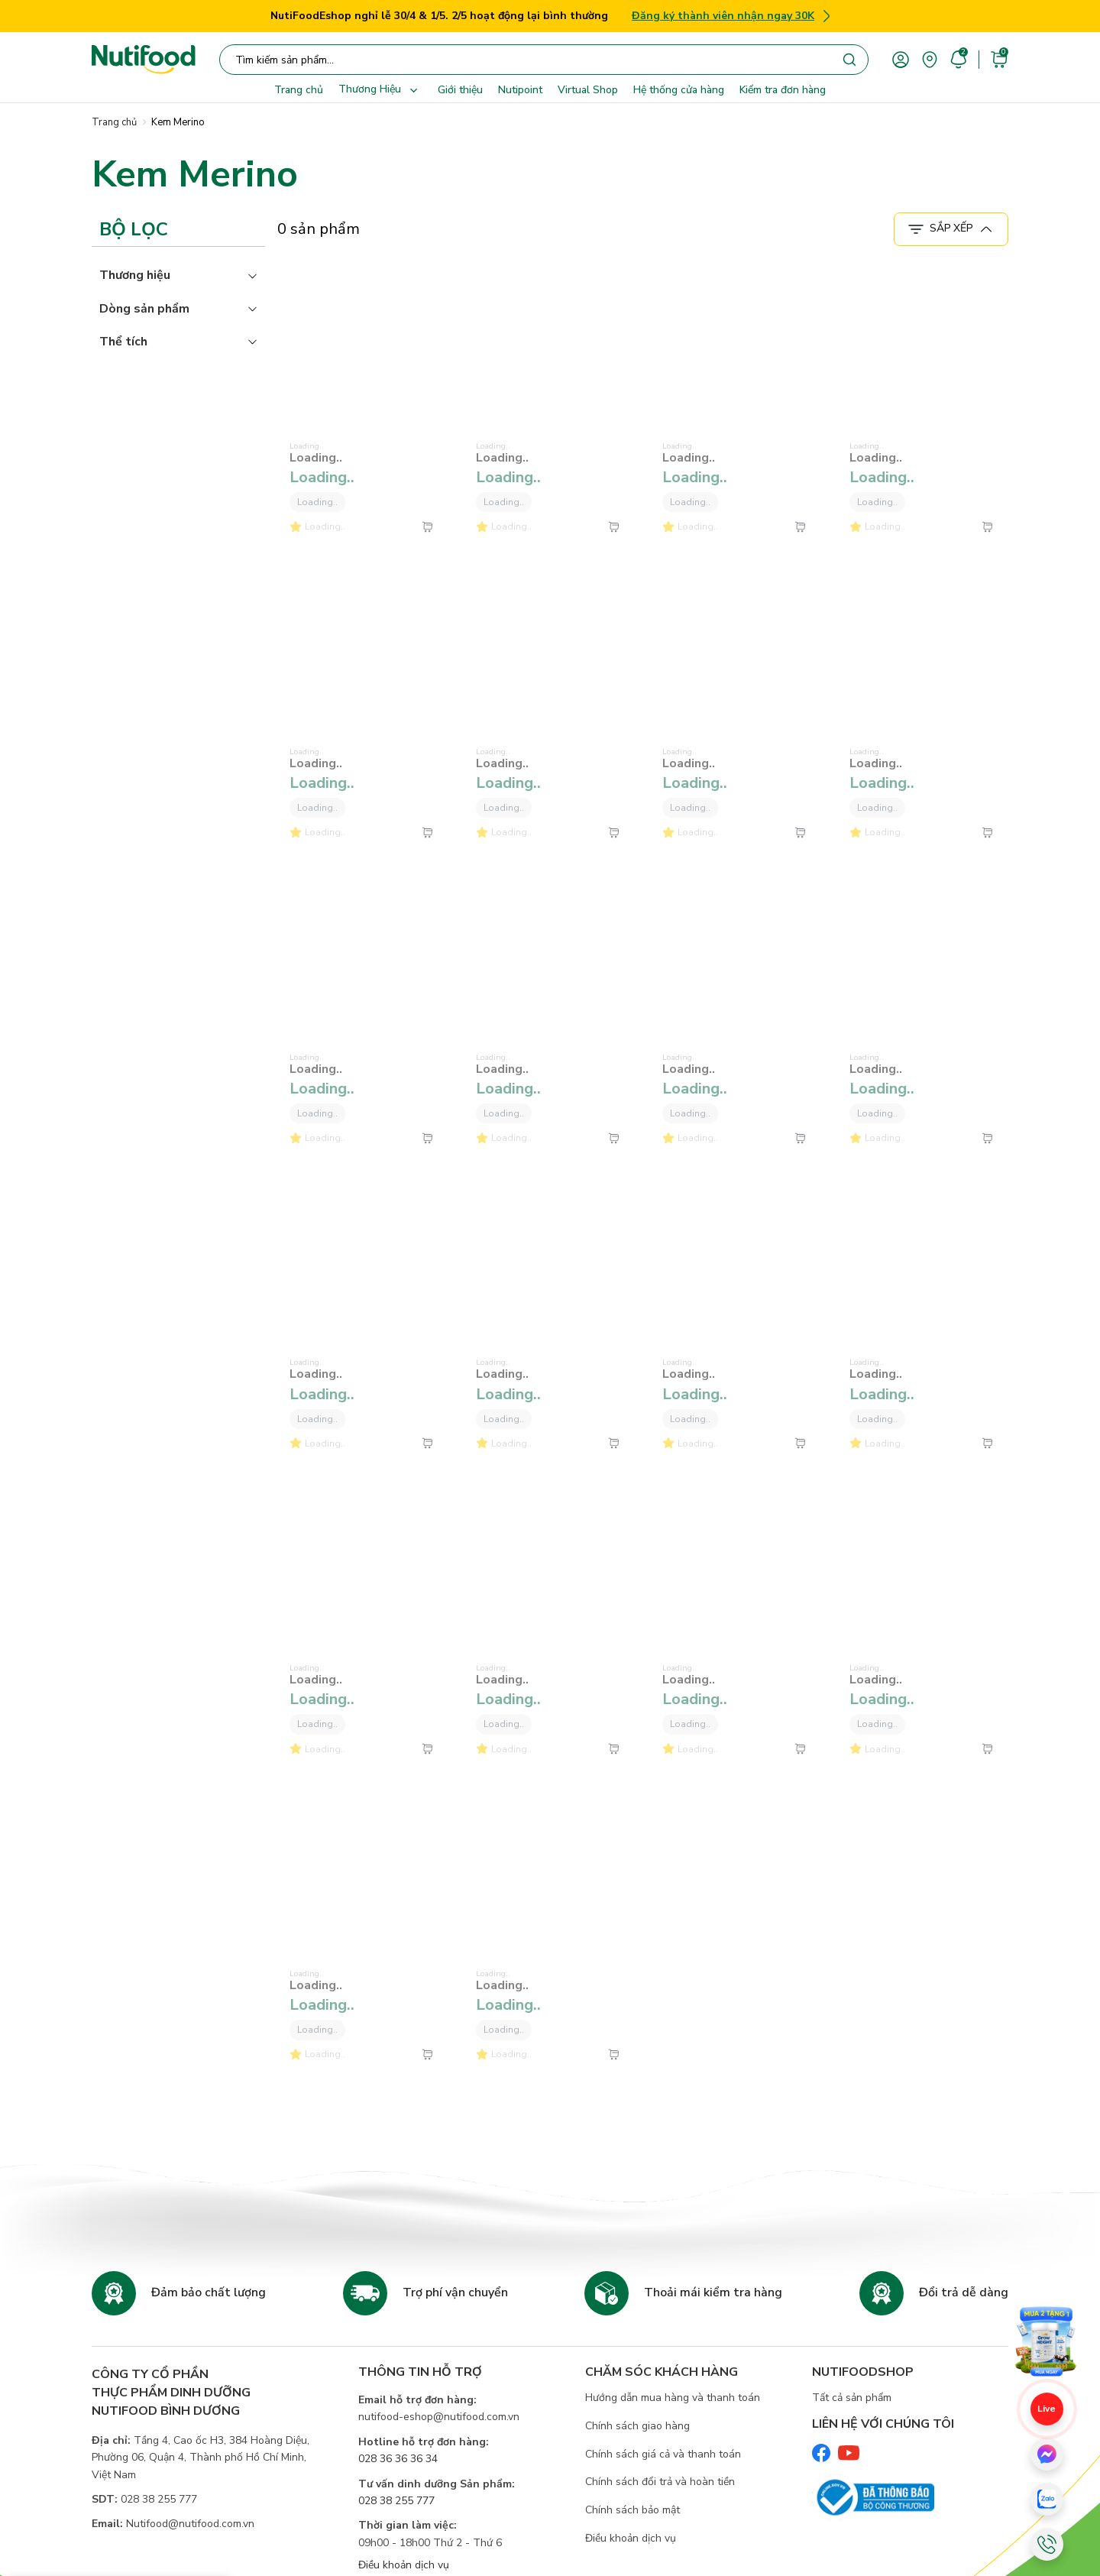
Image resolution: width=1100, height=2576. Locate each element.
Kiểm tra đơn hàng (782, 90)
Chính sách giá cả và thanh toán (663, 2454)
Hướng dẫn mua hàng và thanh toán (672, 2397)
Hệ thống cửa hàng (678, 90)
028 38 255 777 (396, 2500)
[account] (900, 58)
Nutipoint (520, 90)
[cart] (999, 58)
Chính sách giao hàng (637, 2426)
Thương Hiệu (380, 90)
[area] (929, 58)
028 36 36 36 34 (398, 2458)
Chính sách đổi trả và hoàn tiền (660, 2481)
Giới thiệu (460, 90)
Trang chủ (298, 90)
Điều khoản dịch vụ (403, 2565)
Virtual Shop (588, 90)
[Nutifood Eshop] (144, 59)
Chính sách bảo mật (632, 2510)
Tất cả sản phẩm (851, 2397)
